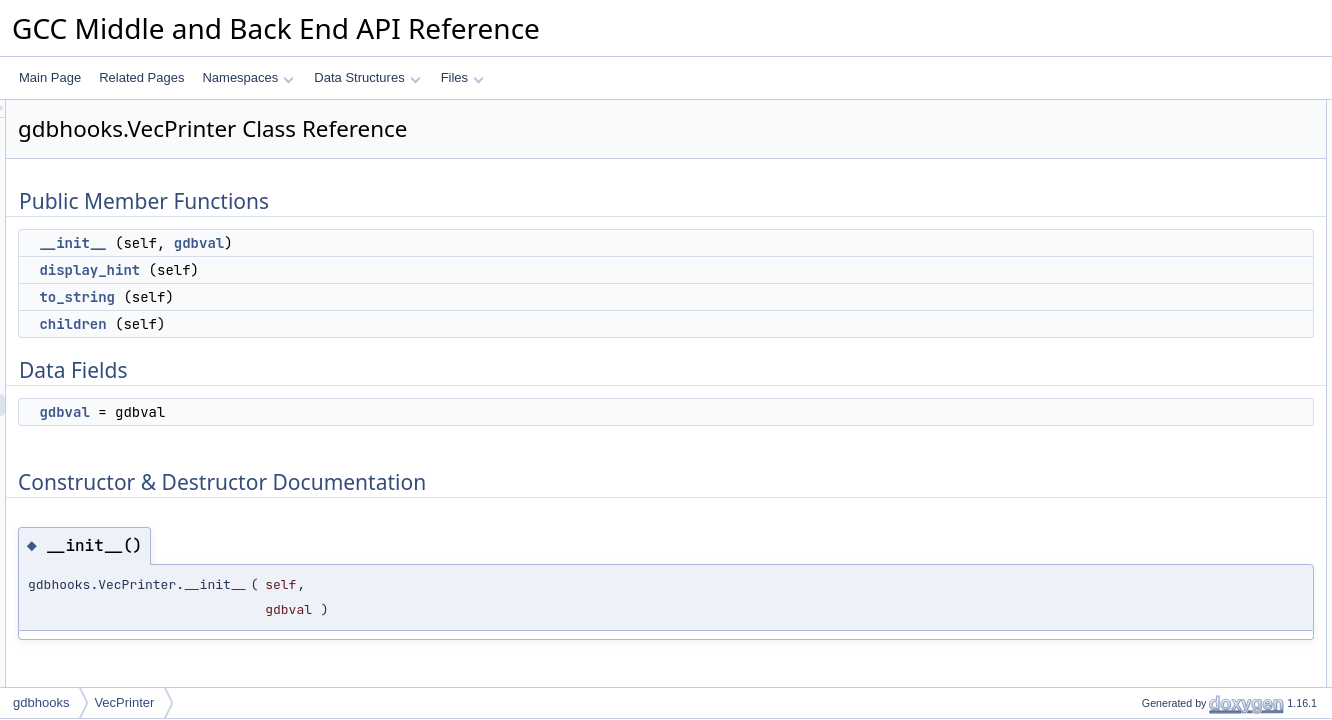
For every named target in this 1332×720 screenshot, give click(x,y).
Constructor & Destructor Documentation (1217, 265)
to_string (327, 297)
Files (462, 77)
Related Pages (141, 77)
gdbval (449, 243)
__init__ (322, 243)
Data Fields (1139, 221)
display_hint (339, 270)
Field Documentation (1164, 397)
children (322, 324)
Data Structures (367, 77)
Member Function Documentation (1197, 309)
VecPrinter (124, 702)
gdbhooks (41, 702)
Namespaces (247, 77)
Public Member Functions (1176, 111)
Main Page (50, 77)
